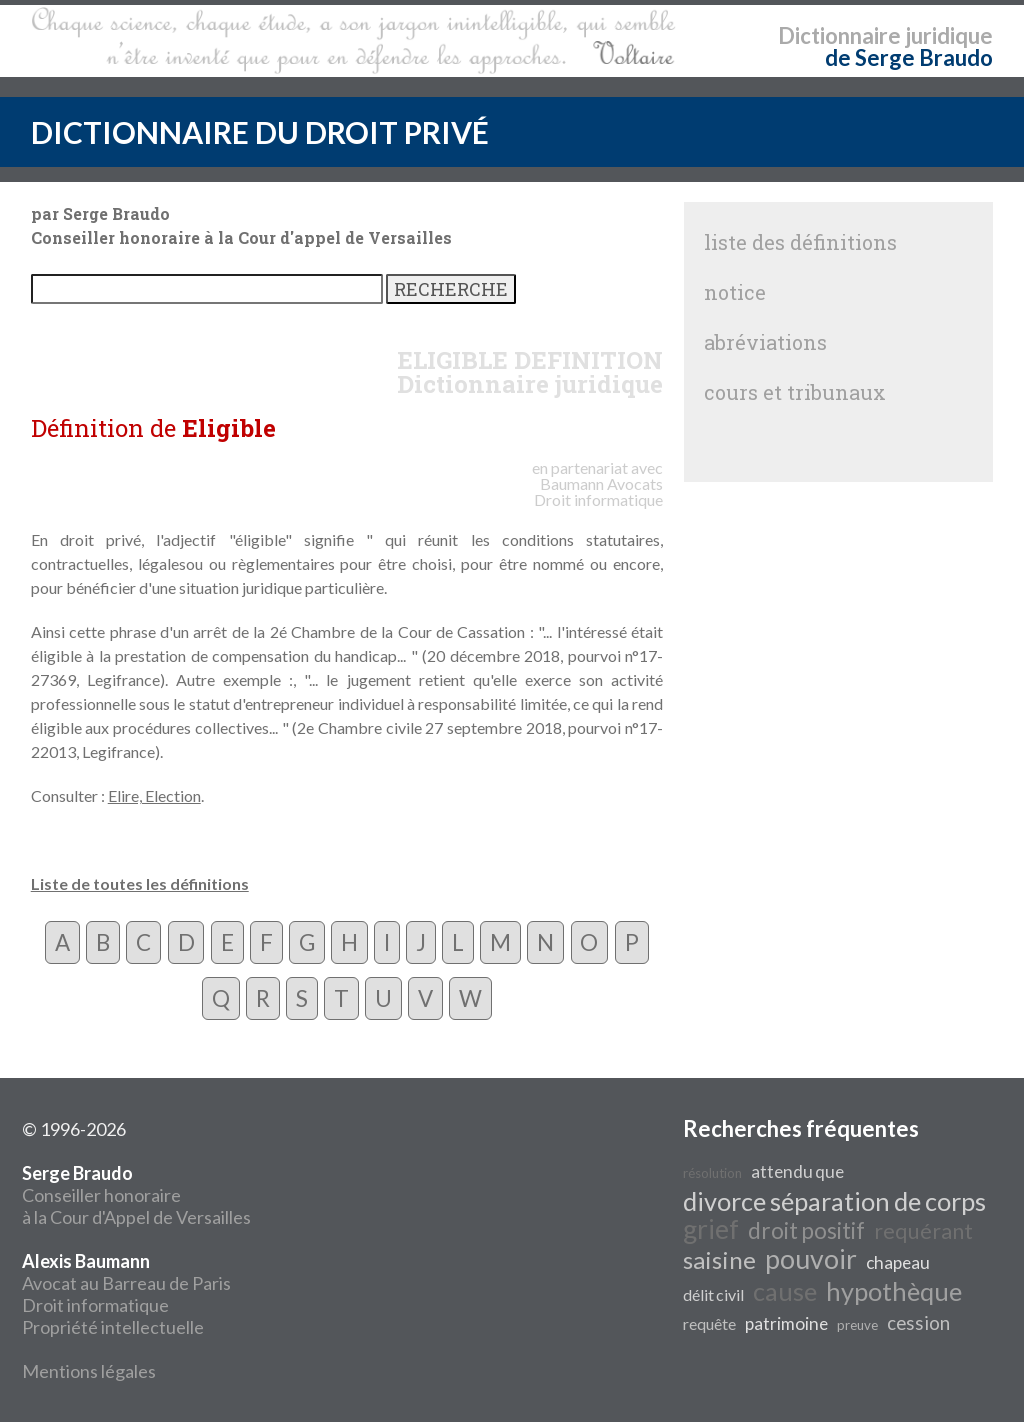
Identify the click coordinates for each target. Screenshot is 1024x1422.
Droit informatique (95, 1305)
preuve (857, 1325)
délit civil (713, 1294)
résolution (712, 1173)
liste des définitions (800, 242)
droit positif (806, 1230)
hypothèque (894, 1291)
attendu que (797, 1171)
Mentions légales (89, 1371)
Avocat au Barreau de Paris (126, 1283)
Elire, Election (154, 795)
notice (735, 292)
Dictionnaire (839, 35)
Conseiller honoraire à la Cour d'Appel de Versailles (136, 1195)
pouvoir (811, 1259)
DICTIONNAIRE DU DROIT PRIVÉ (260, 132)
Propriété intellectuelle (113, 1327)
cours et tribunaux (795, 392)
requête (709, 1323)
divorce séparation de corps (834, 1201)
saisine (719, 1259)
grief (711, 1229)
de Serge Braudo (909, 57)
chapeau (898, 1262)
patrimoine (786, 1323)
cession (918, 1323)
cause (785, 1291)
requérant (923, 1231)
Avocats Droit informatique (598, 491)
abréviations (765, 342)
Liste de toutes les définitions (140, 883)
